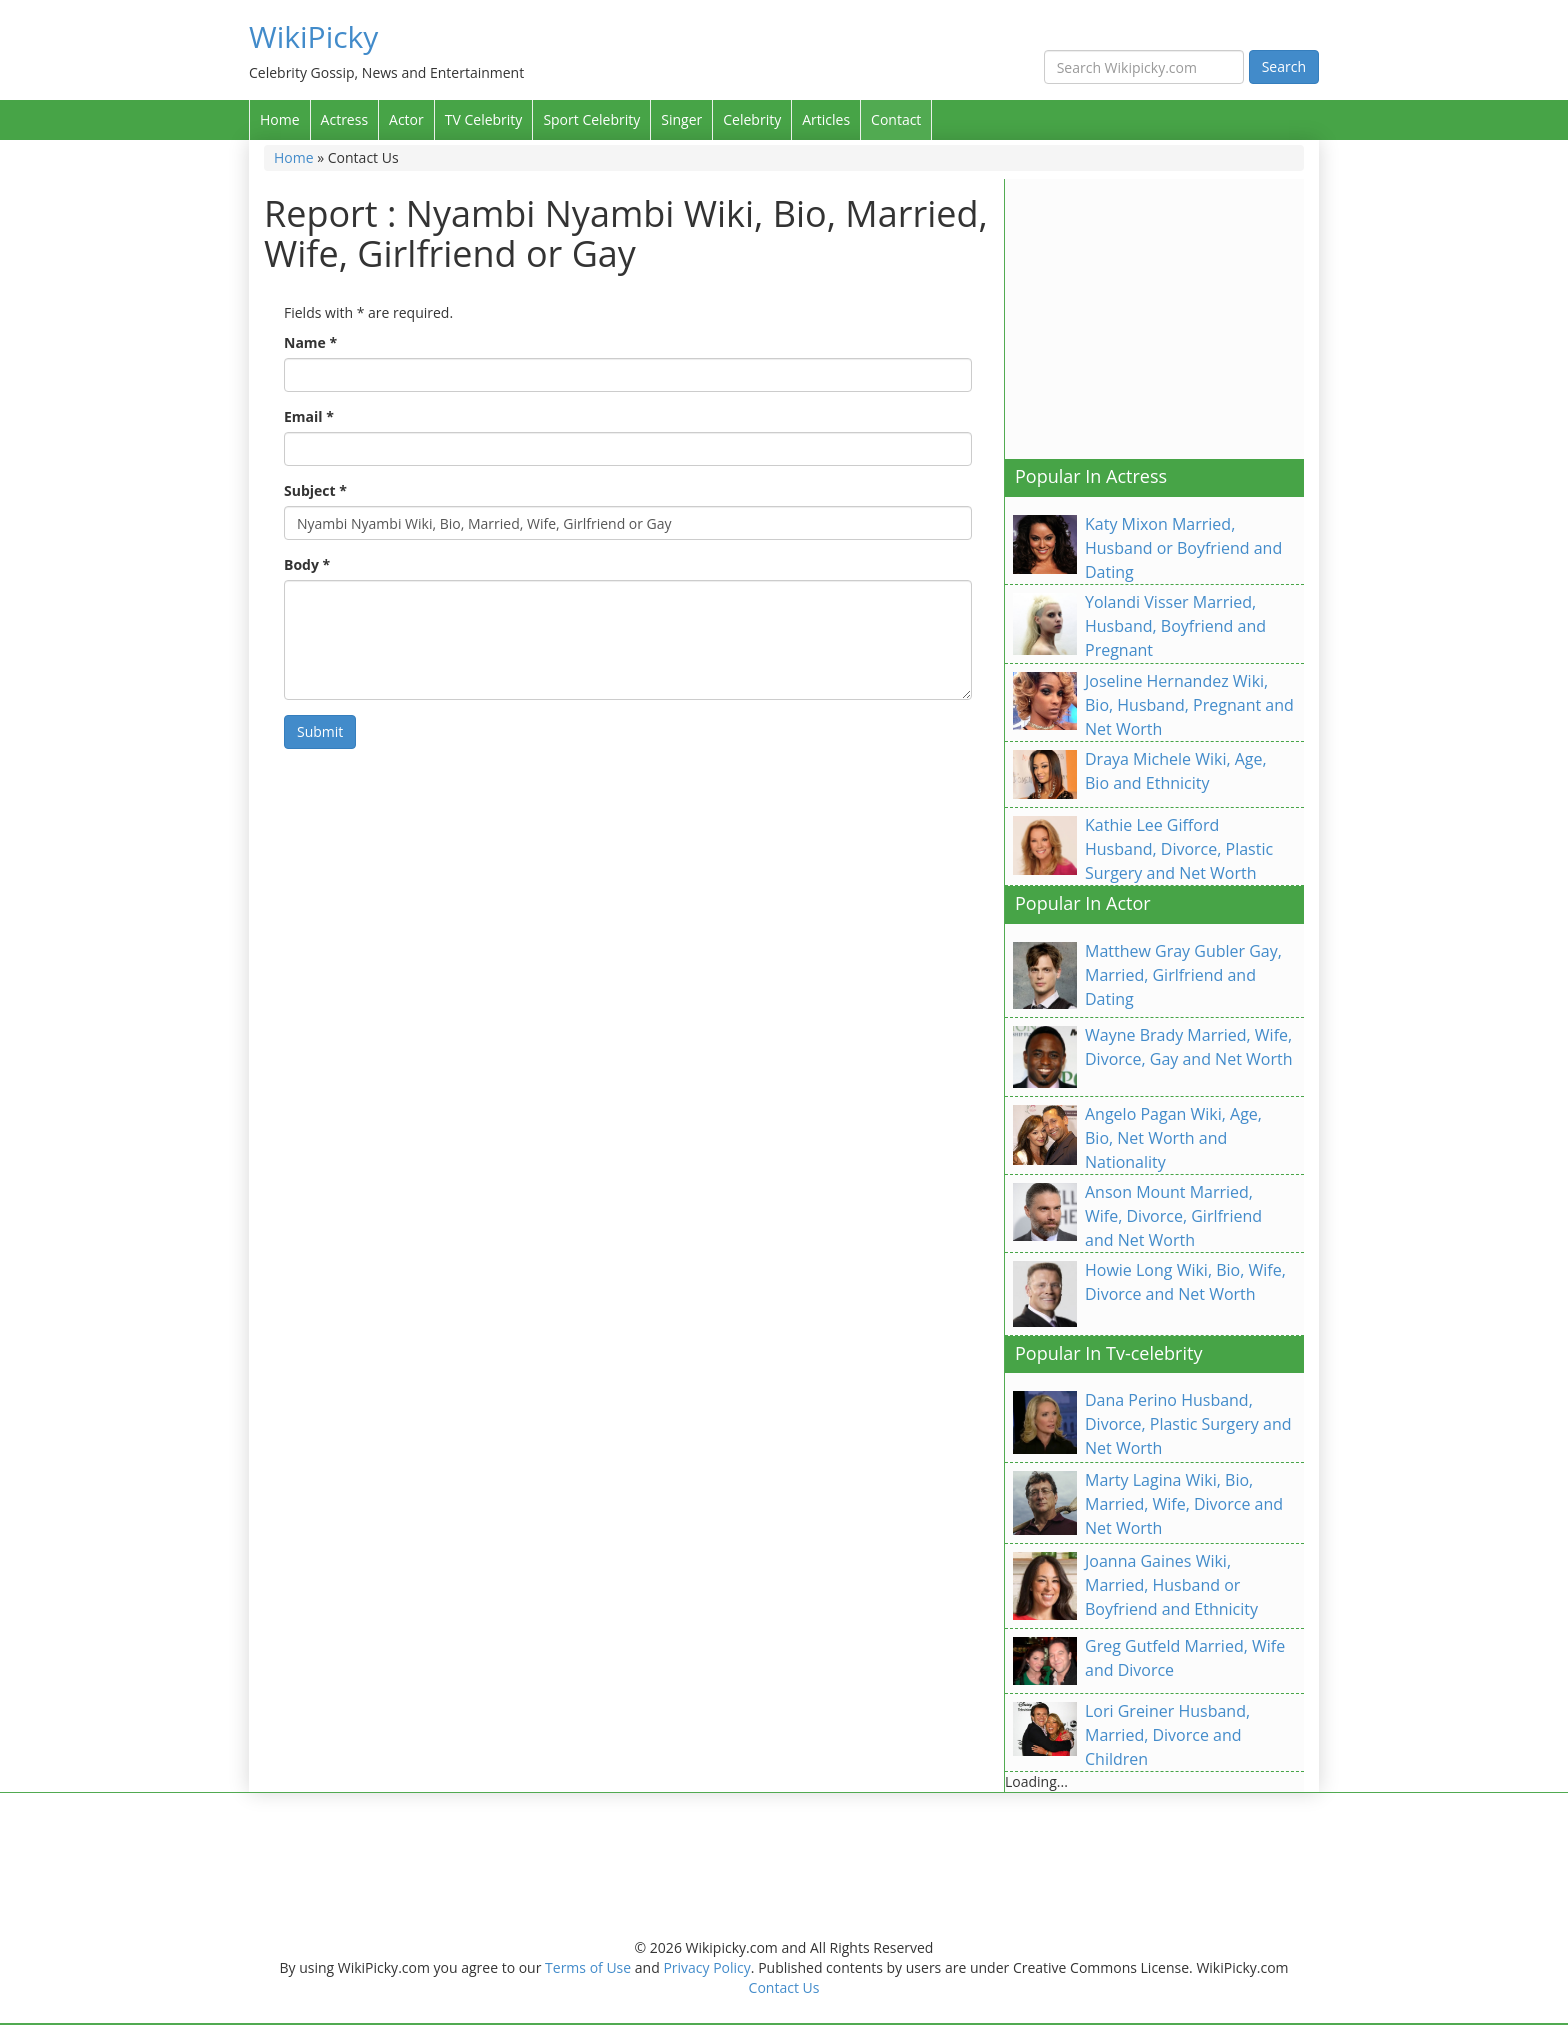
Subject (315, 490)
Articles (826, 119)
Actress (344, 119)
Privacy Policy (706, 1967)
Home (280, 119)
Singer (681, 119)
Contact (896, 119)
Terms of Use (588, 1967)
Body (307, 564)
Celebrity (752, 119)
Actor (406, 119)
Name (310, 342)
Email (309, 416)
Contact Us (784, 1987)
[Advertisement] (1173, 319)
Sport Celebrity (591, 119)
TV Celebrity (484, 119)
